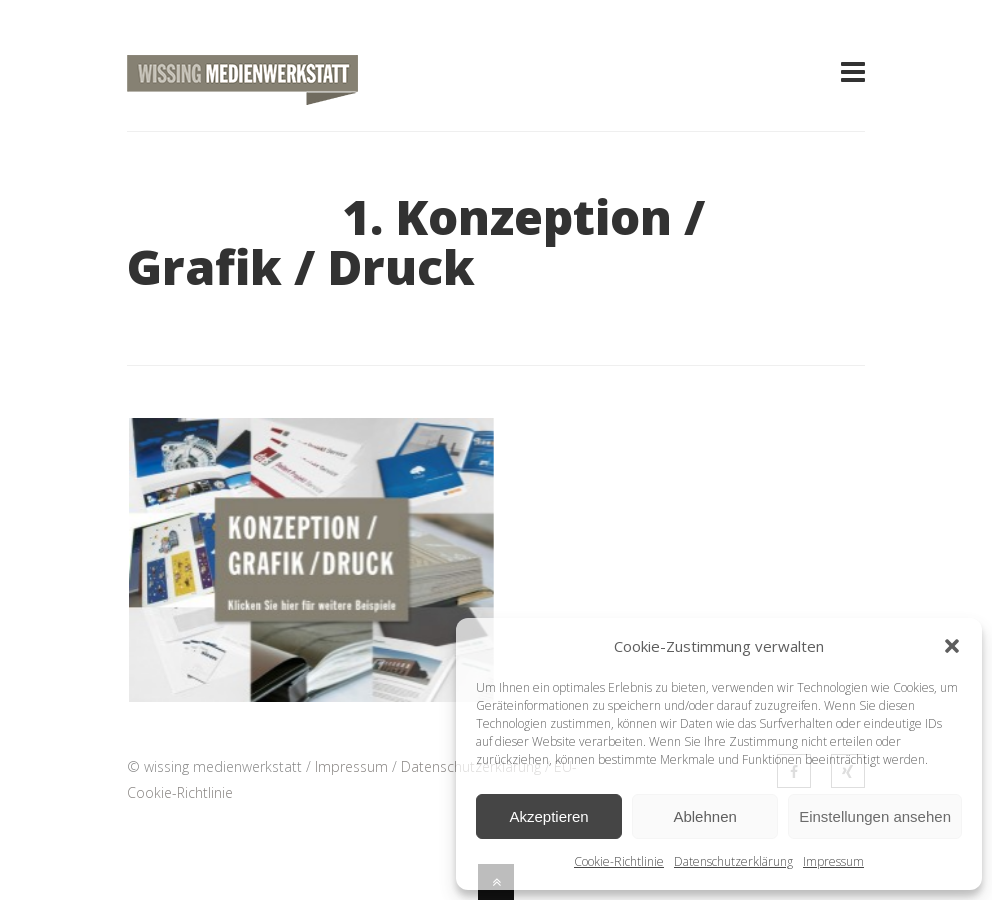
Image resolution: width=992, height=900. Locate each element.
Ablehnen (704, 816)
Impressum (833, 861)
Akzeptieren (548, 816)
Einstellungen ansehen (875, 816)
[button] (952, 646)
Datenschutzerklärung (733, 861)
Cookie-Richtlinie (619, 861)
